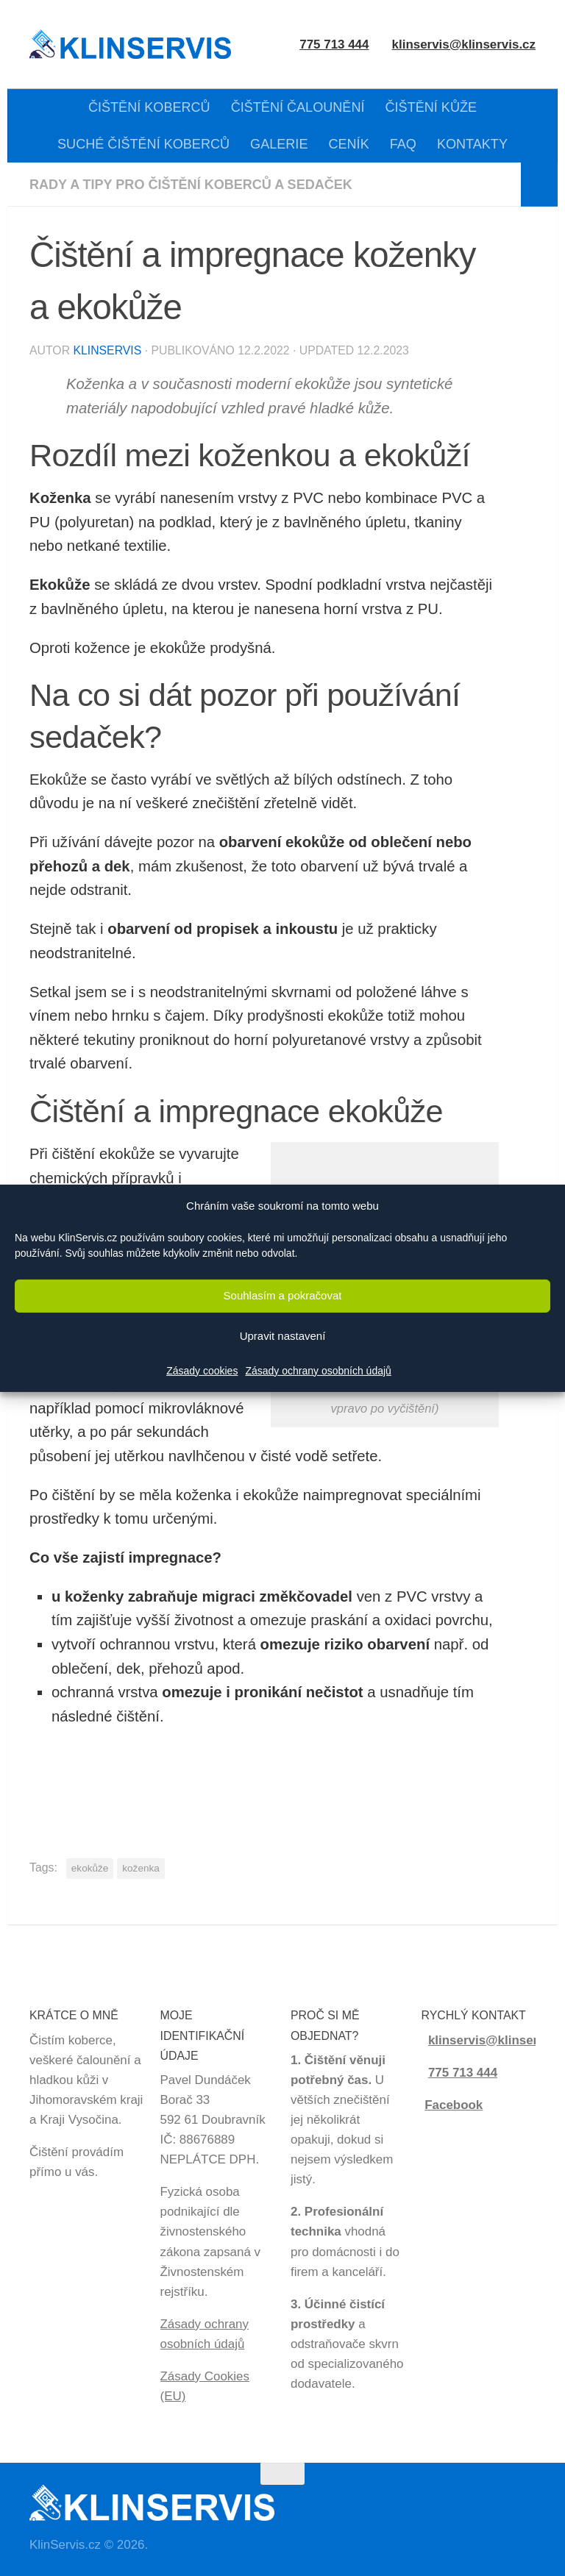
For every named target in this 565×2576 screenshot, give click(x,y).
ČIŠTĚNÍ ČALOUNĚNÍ (298, 107)
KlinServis (107, 350)
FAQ (403, 144)
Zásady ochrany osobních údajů (318, 1371)
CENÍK (348, 144)
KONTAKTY (472, 144)
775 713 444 (462, 2073)
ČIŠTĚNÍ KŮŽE (431, 107)
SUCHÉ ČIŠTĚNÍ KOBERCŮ (143, 144)
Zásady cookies (202, 1371)
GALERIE (279, 144)
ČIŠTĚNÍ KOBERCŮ (149, 107)
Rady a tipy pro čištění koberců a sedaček (191, 184)
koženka (140, 1868)
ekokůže (89, 1868)
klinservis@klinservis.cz (464, 44)
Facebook (453, 2105)
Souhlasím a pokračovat (283, 1295)
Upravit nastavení (283, 1336)
